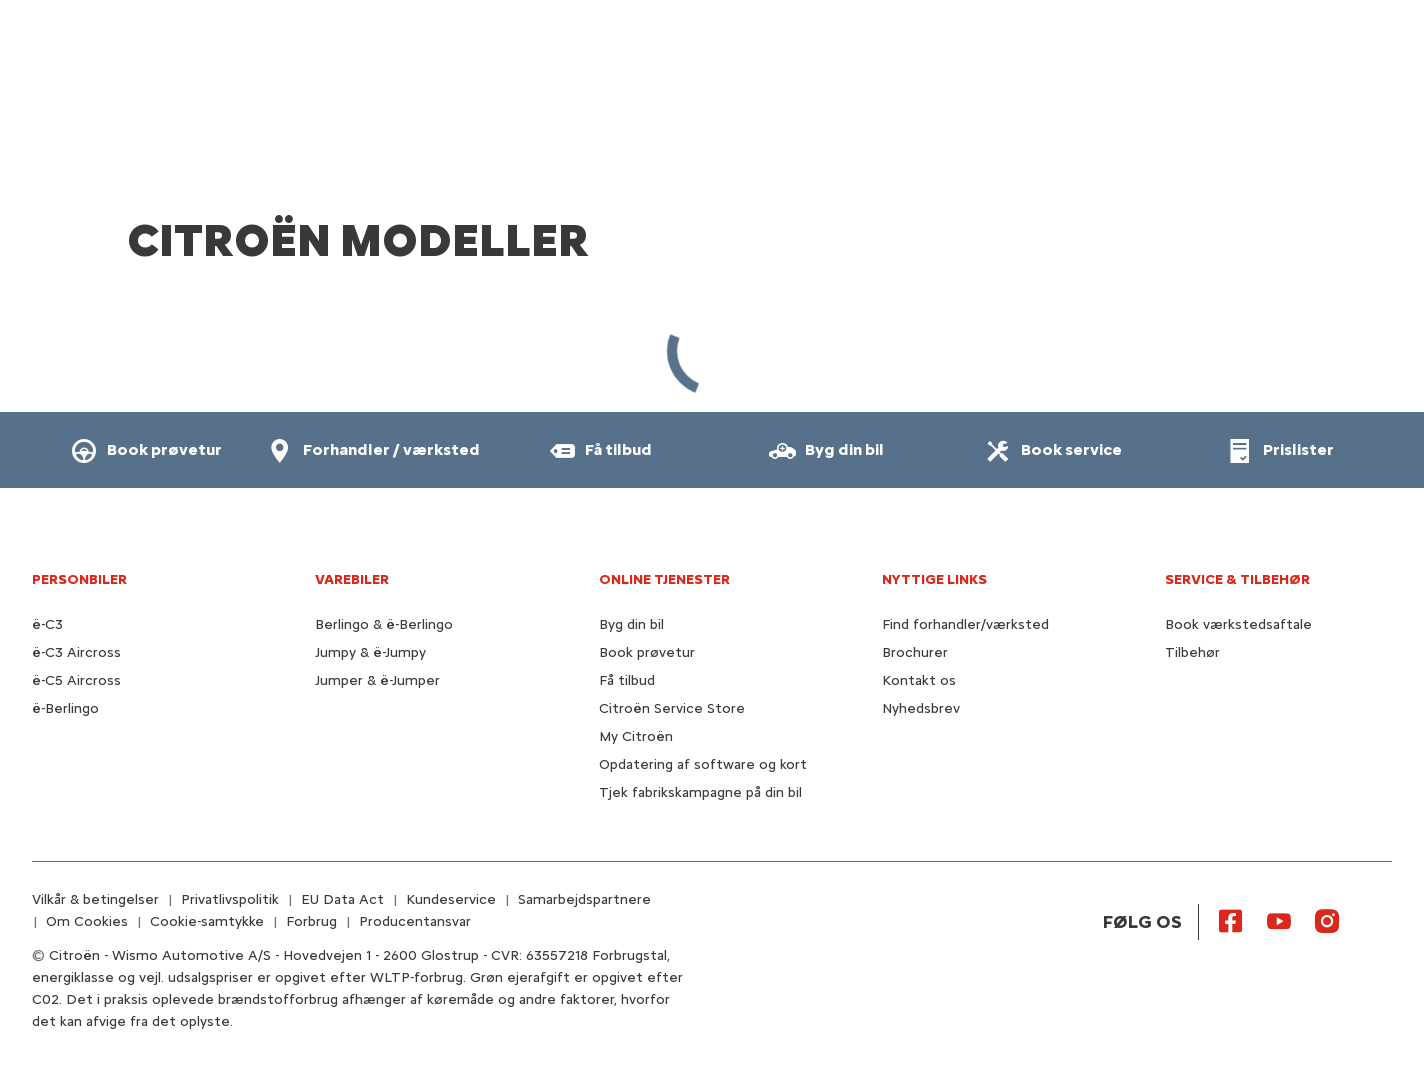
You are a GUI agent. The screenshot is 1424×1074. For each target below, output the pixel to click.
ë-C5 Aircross (76, 680)
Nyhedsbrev (921, 708)
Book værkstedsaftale (1238, 624)
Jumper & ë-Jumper (377, 680)
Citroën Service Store (672, 708)
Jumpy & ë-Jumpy (370, 652)
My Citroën (636, 736)
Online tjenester (664, 579)
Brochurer (915, 652)
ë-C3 (47, 624)
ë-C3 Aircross (76, 652)
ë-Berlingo (65, 708)
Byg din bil (631, 624)
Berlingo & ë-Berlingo (384, 624)
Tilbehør (1192, 652)
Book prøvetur (647, 652)
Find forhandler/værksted (965, 624)
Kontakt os (919, 680)
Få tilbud (627, 680)
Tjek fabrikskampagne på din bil (700, 792)
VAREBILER (352, 579)
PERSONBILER (79, 579)
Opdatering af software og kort (703, 764)
